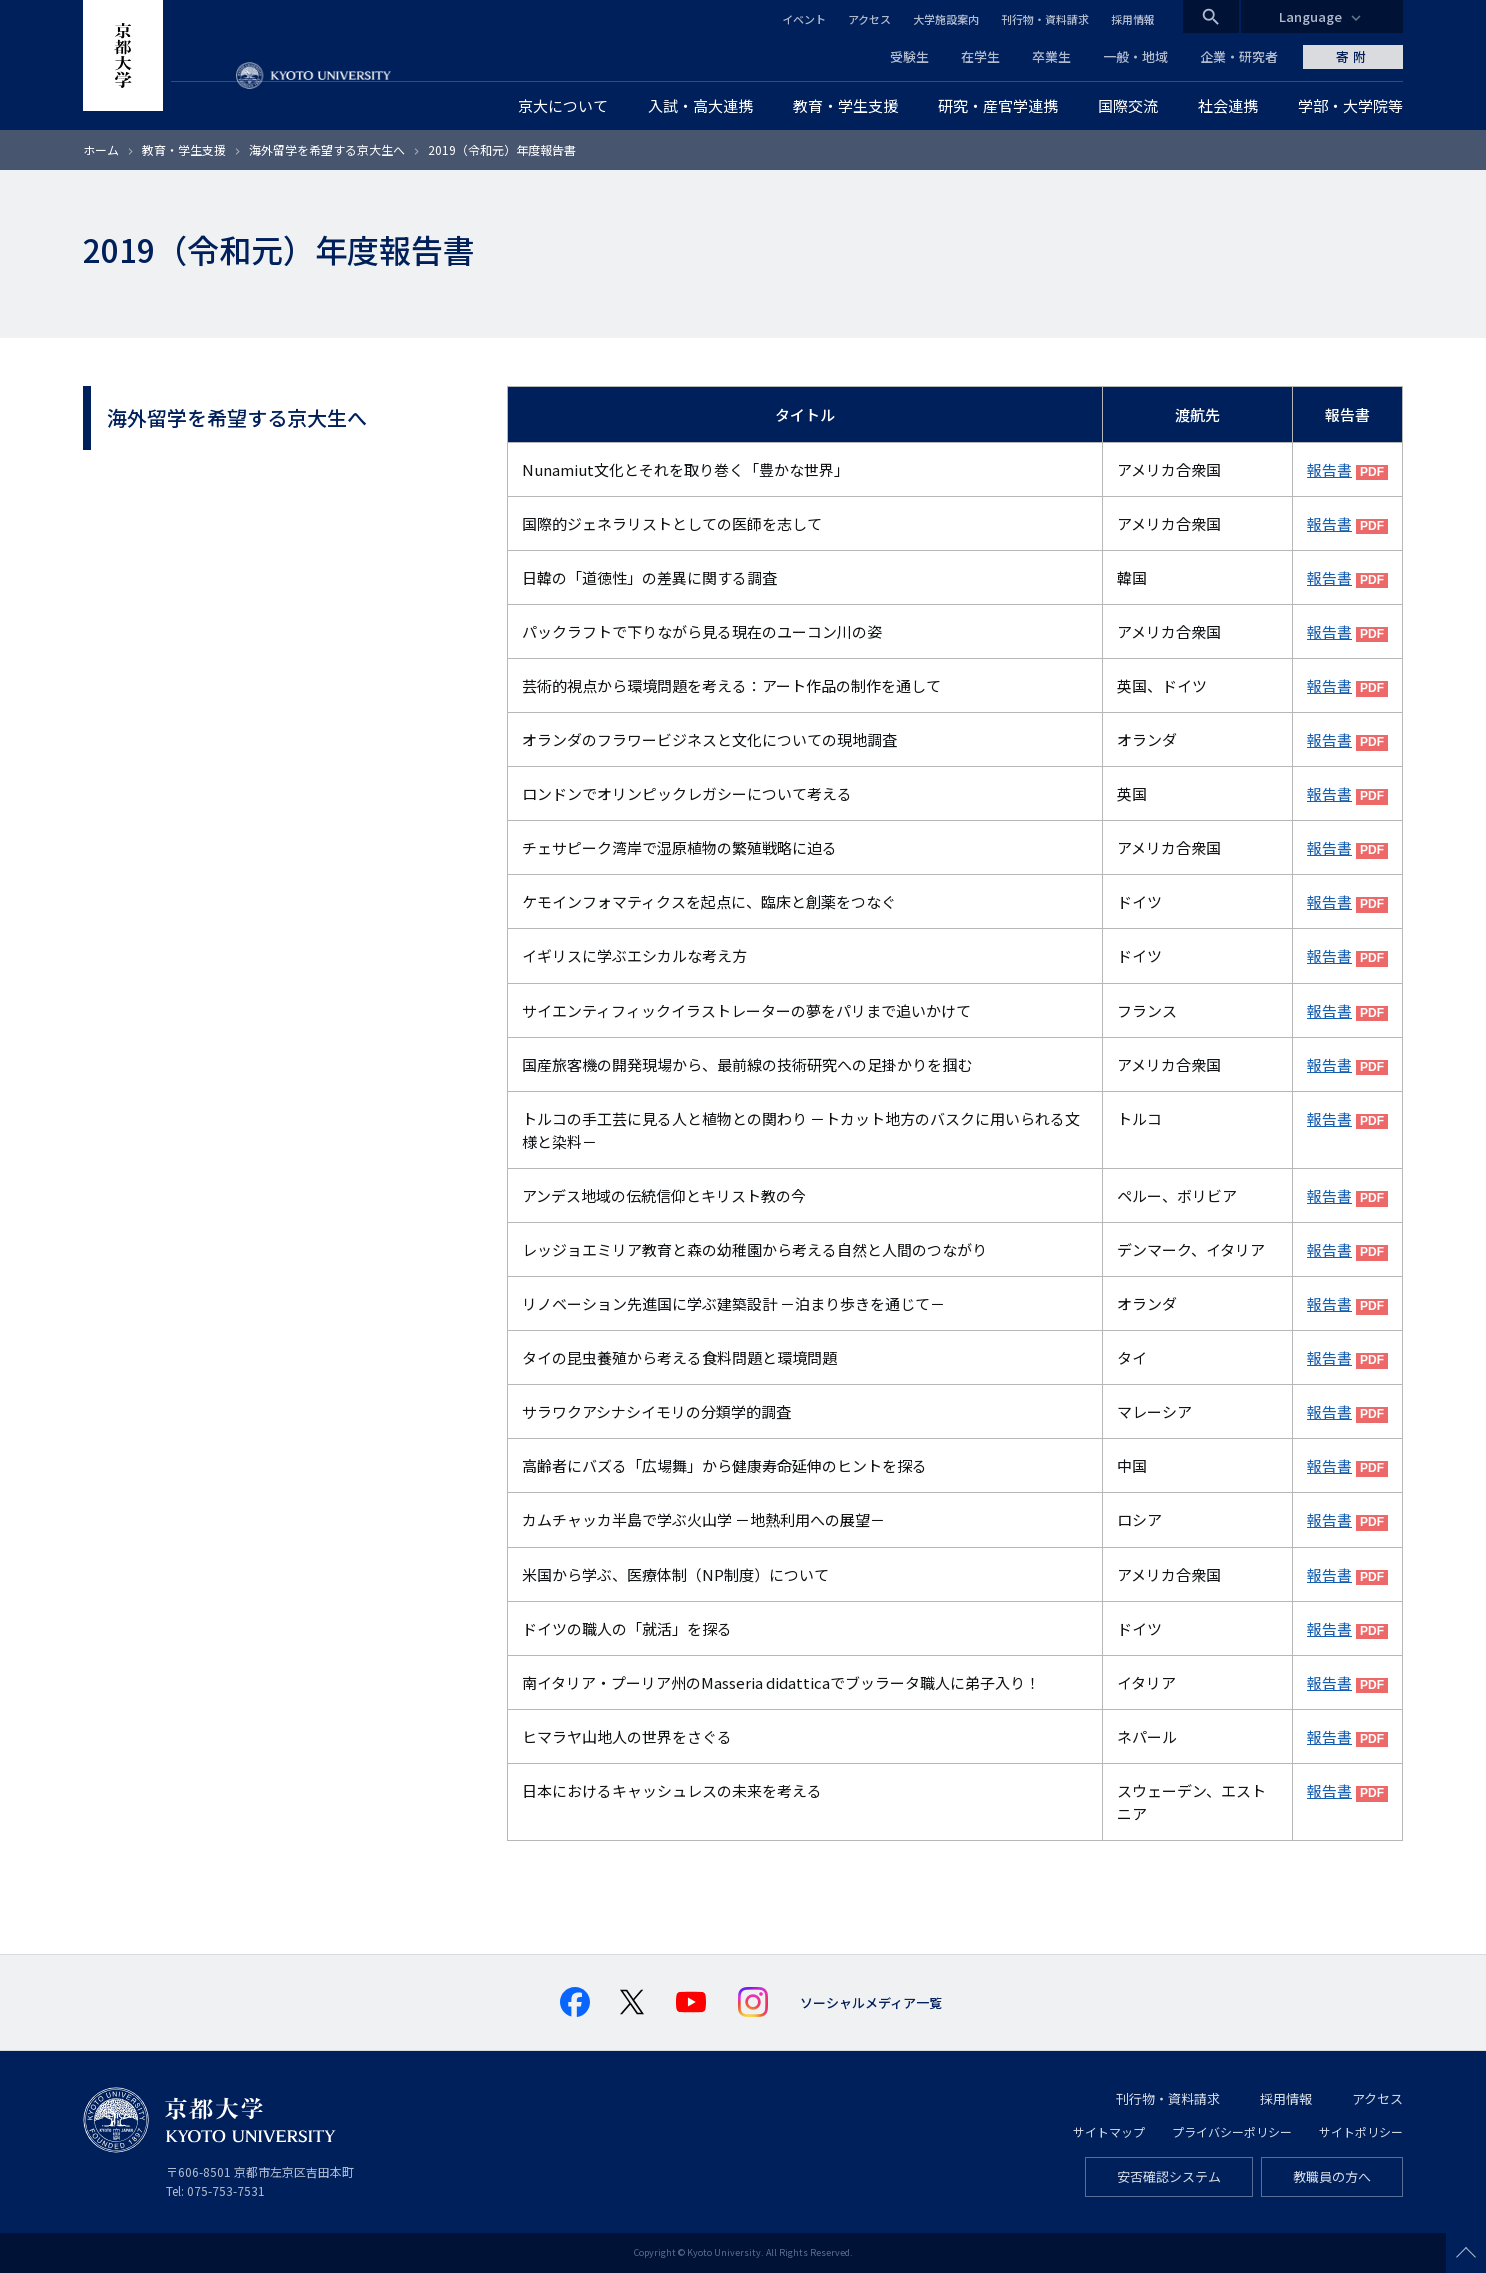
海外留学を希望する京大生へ (328, 149)
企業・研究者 (1239, 56)
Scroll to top (1466, 2253)
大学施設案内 (946, 19)
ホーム (101, 149)
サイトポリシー (1361, 2131)
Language (1310, 16)
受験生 (909, 56)
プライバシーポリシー (1232, 2131)
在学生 (980, 56)
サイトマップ (1109, 2131)
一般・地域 (1135, 56)
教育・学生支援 (184, 149)
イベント (804, 19)
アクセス (869, 19)
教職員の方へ (1332, 2176)
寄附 (1353, 56)
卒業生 (1051, 56)
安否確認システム (1169, 2176)
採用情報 (1133, 19)
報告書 (1329, 469)
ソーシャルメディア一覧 (871, 2002)
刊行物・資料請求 (1045, 19)
